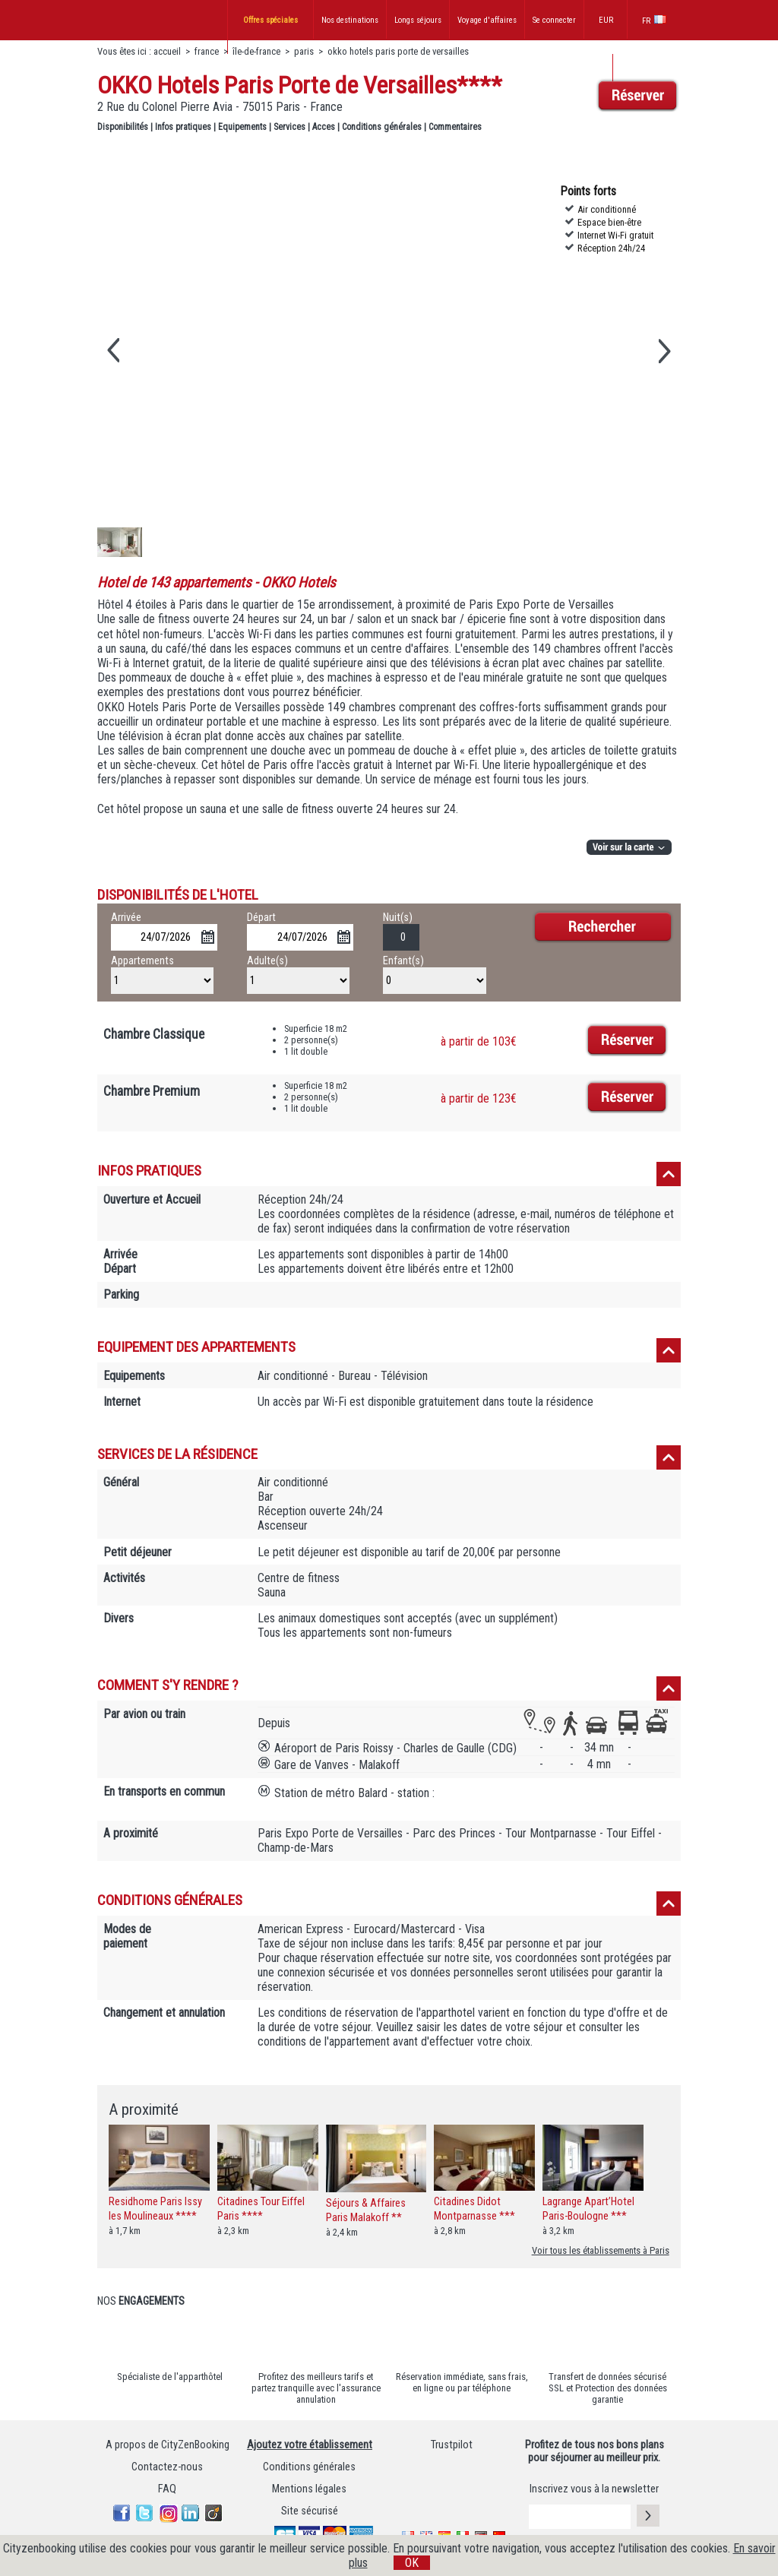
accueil (167, 51)
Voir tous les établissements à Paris (600, 2250)
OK (412, 2562)
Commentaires (455, 127)
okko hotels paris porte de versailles (398, 51)
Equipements (242, 127)
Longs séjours (417, 20)
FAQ (167, 2489)
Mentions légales (309, 2489)
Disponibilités (122, 127)
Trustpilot (452, 2444)
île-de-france (256, 51)
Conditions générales (382, 127)
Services (289, 127)
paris (304, 51)
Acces (323, 127)
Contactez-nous (167, 2466)
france (206, 51)
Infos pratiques (183, 127)
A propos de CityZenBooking (167, 2444)
